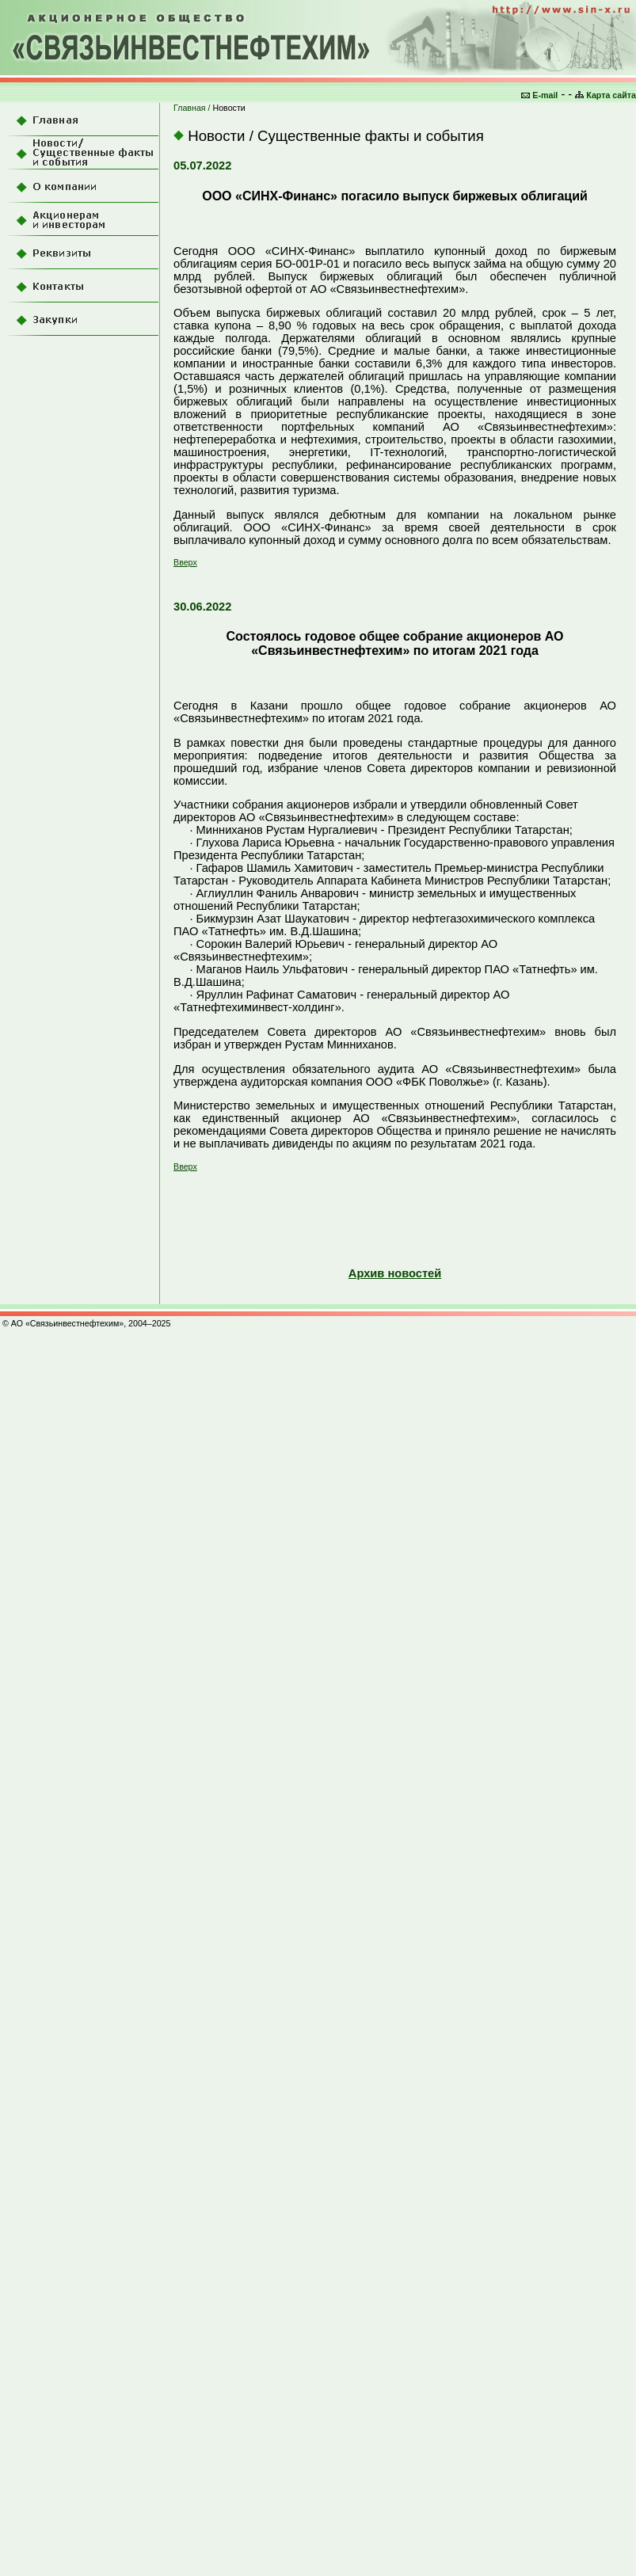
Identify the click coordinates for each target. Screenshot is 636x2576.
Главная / (192, 107)
